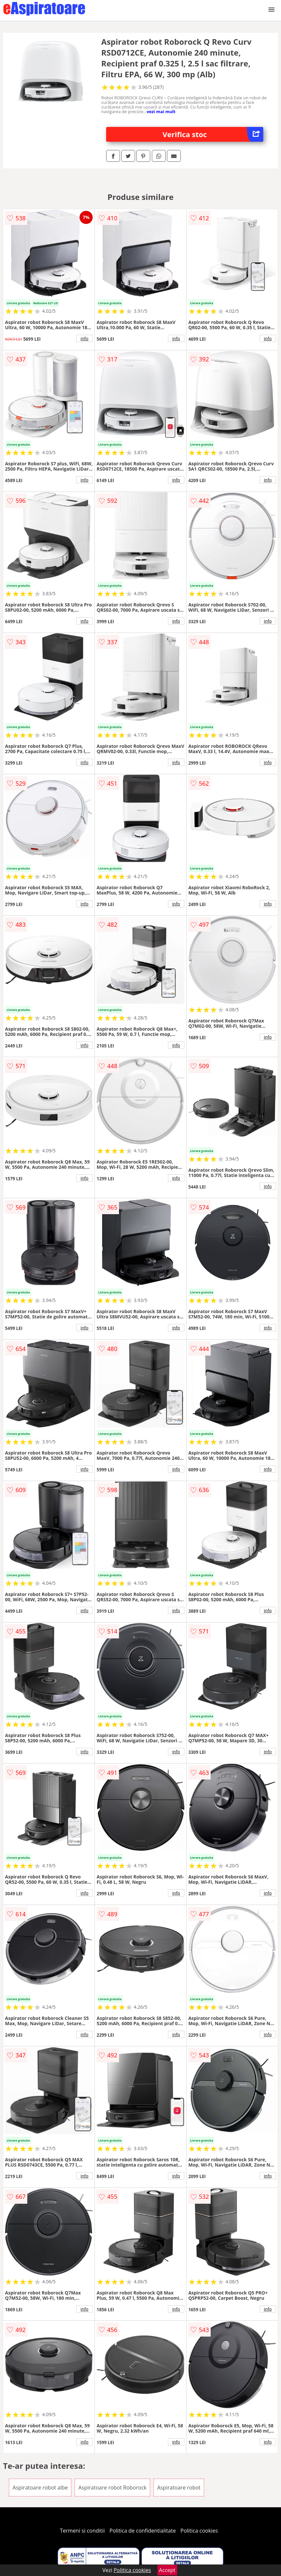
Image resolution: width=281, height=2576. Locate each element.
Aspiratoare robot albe (40, 2487)
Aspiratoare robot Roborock (112, 2487)
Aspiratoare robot (178, 2487)
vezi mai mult (161, 111)
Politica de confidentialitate (142, 2530)
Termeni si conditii (82, 2530)
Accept (167, 2570)
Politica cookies (199, 2530)
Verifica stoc (212, 134)
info (84, 338)
